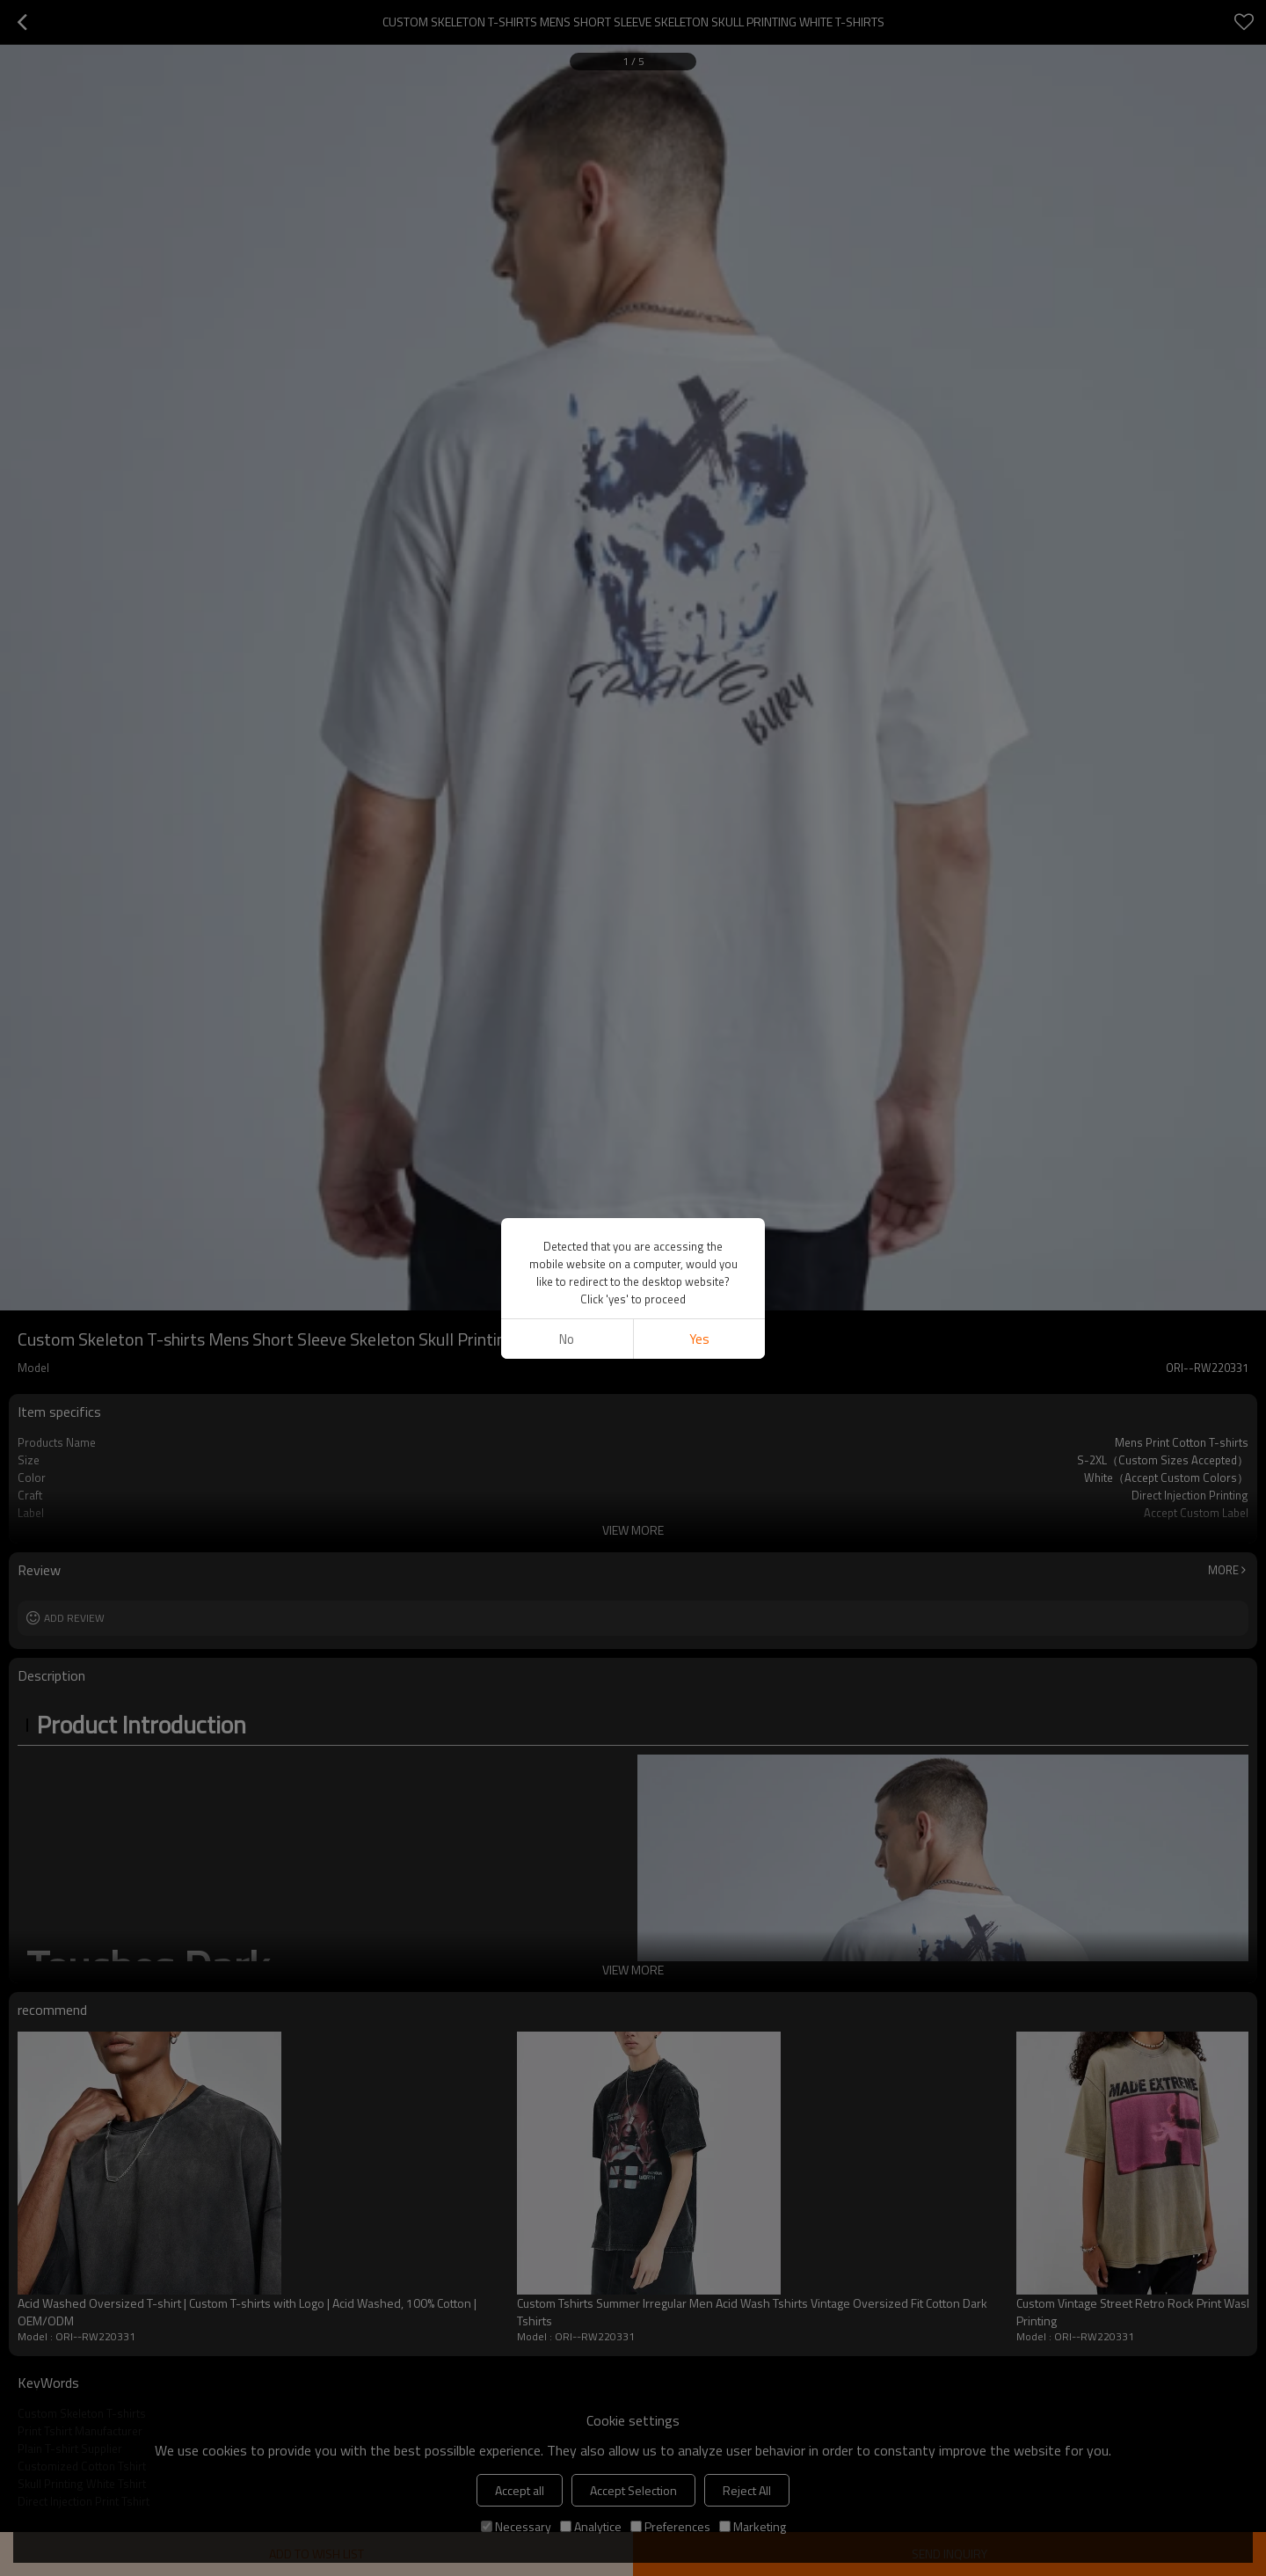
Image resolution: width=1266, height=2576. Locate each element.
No (566, 1339)
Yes (699, 1339)
